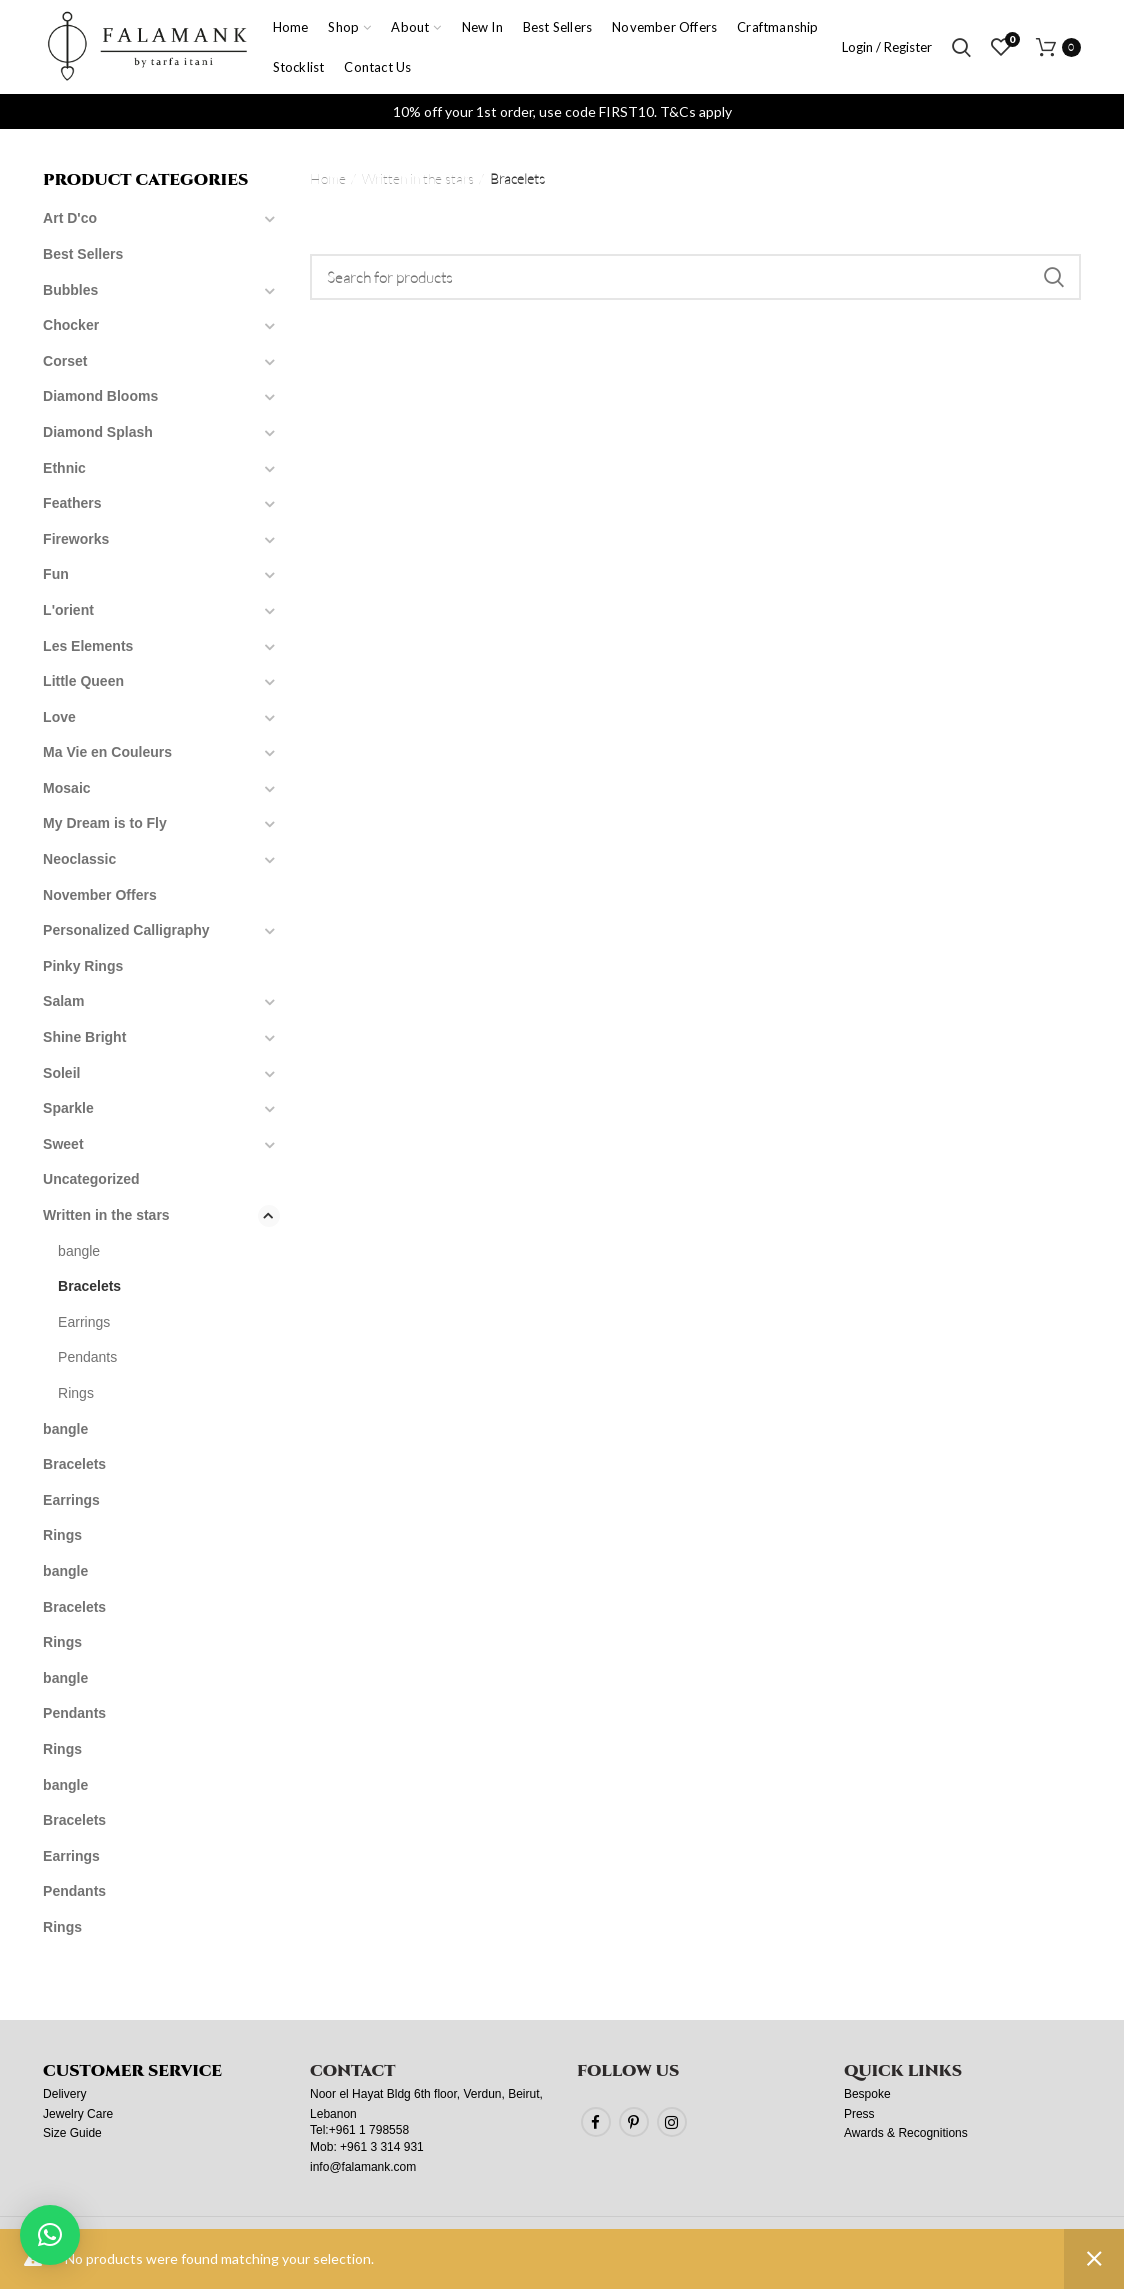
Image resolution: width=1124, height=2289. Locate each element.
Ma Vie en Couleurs (107, 752)
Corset (65, 361)
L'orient (68, 610)
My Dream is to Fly (105, 823)
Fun (56, 574)
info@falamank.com (363, 2167)
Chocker (71, 325)
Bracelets (89, 1286)
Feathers (72, 503)
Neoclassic (79, 859)
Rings (76, 1393)
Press (859, 2114)
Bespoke (867, 2094)
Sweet (63, 1144)
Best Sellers (83, 254)
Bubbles (70, 290)
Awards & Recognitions (906, 2133)
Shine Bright (84, 1037)
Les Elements (88, 646)
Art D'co (70, 218)
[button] (50, 2235)
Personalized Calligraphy (126, 930)
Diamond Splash (98, 432)
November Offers (100, 895)
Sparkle (68, 1108)
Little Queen (83, 681)
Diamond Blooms (100, 396)
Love (59, 717)
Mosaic (66, 788)
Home (328, 178)
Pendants (87, 1357)
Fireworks (76, 539)
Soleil (61, 1073)
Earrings (84, 1322)
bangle (79, 1251)
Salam (63, 1001)
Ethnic (64, 468)
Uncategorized (91, 1179)
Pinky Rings (83, 966)
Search (1054, 277)
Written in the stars (418, 178)
